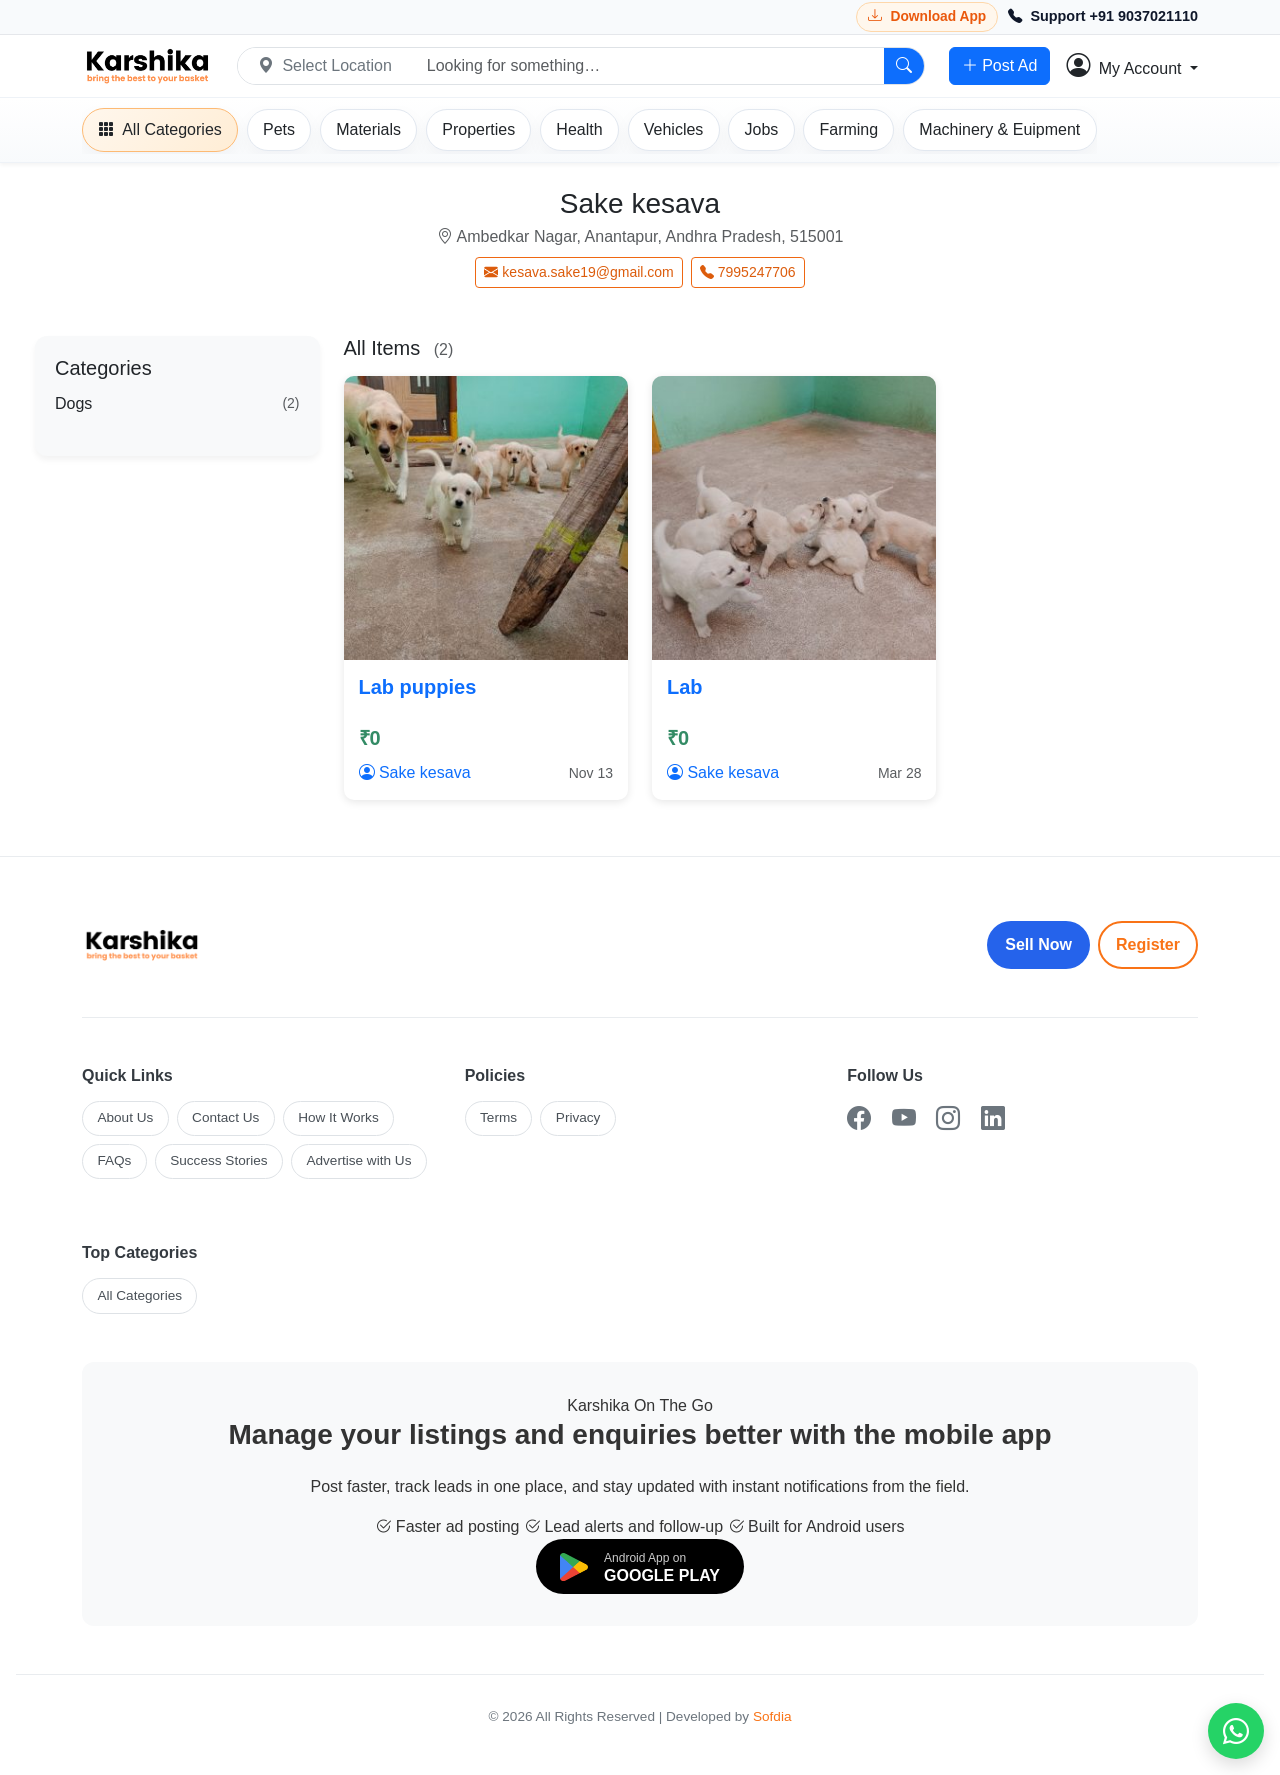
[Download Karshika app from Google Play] (927, 16)
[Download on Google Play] (640, 1566)
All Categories (139, 1295)
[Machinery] (999, 130)
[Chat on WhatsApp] (1236, 1731)
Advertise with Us (358, 1160)
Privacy (578, 1117)
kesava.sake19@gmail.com (578, 272)
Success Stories (218, 1160)
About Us (125, 1117)
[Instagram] (948, 1118)
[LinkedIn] (993, 1118)
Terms (498, 1117)
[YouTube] (904, 1118)
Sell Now (1038, 944)
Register (1148, 944)
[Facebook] (859, 1118)
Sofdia (772, 1716)
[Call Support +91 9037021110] (1103, 17)
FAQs (114, 1160)
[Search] (904, 66)
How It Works (338, 1117)
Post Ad (999, 66)
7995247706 (748, 272)
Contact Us (225, 1117)
